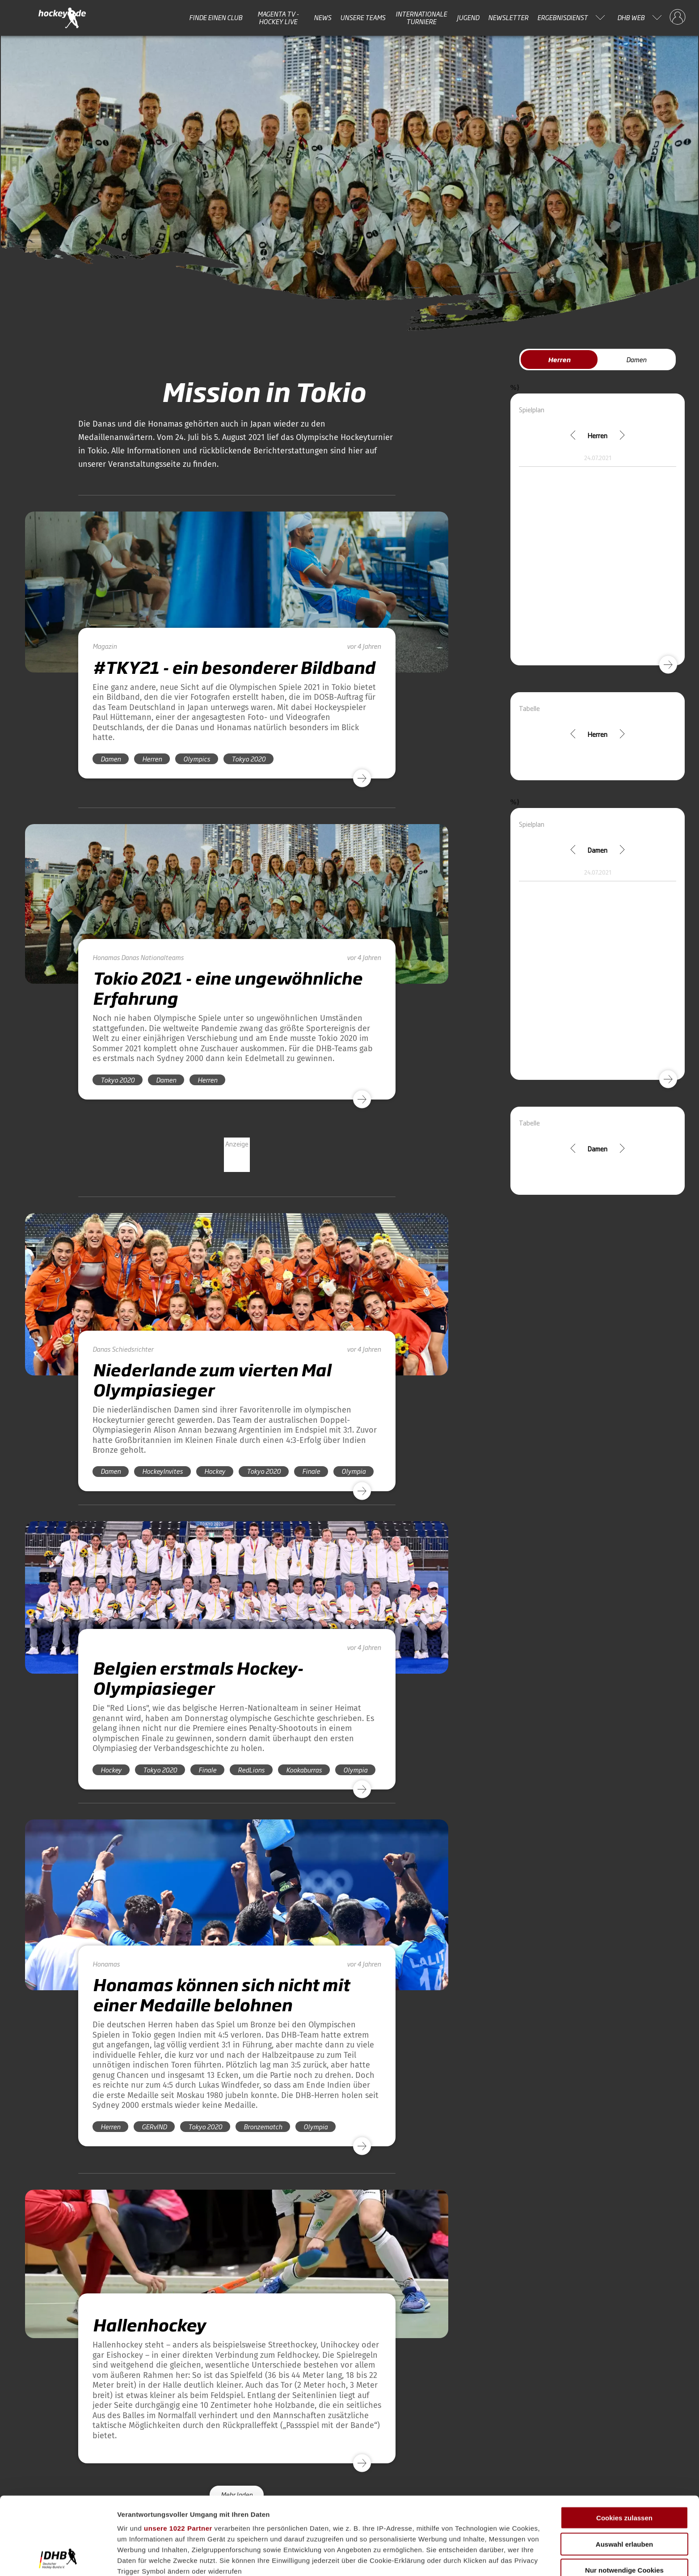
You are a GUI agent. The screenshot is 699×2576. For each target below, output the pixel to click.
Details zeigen (475, 2558)
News (322, 17)
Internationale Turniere (421, 17)
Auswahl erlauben (624, 2471)
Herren (559, 359)
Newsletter (508, 17)
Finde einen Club (215, 17)
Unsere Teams (362, 17)
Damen (636, 359)
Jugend (468, 17)
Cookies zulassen (624, 2445)
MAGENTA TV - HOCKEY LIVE (278, 17)
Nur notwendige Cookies (624, 2497)
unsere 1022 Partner (178, 2455)
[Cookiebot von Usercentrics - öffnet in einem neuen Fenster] (58, 2558)
